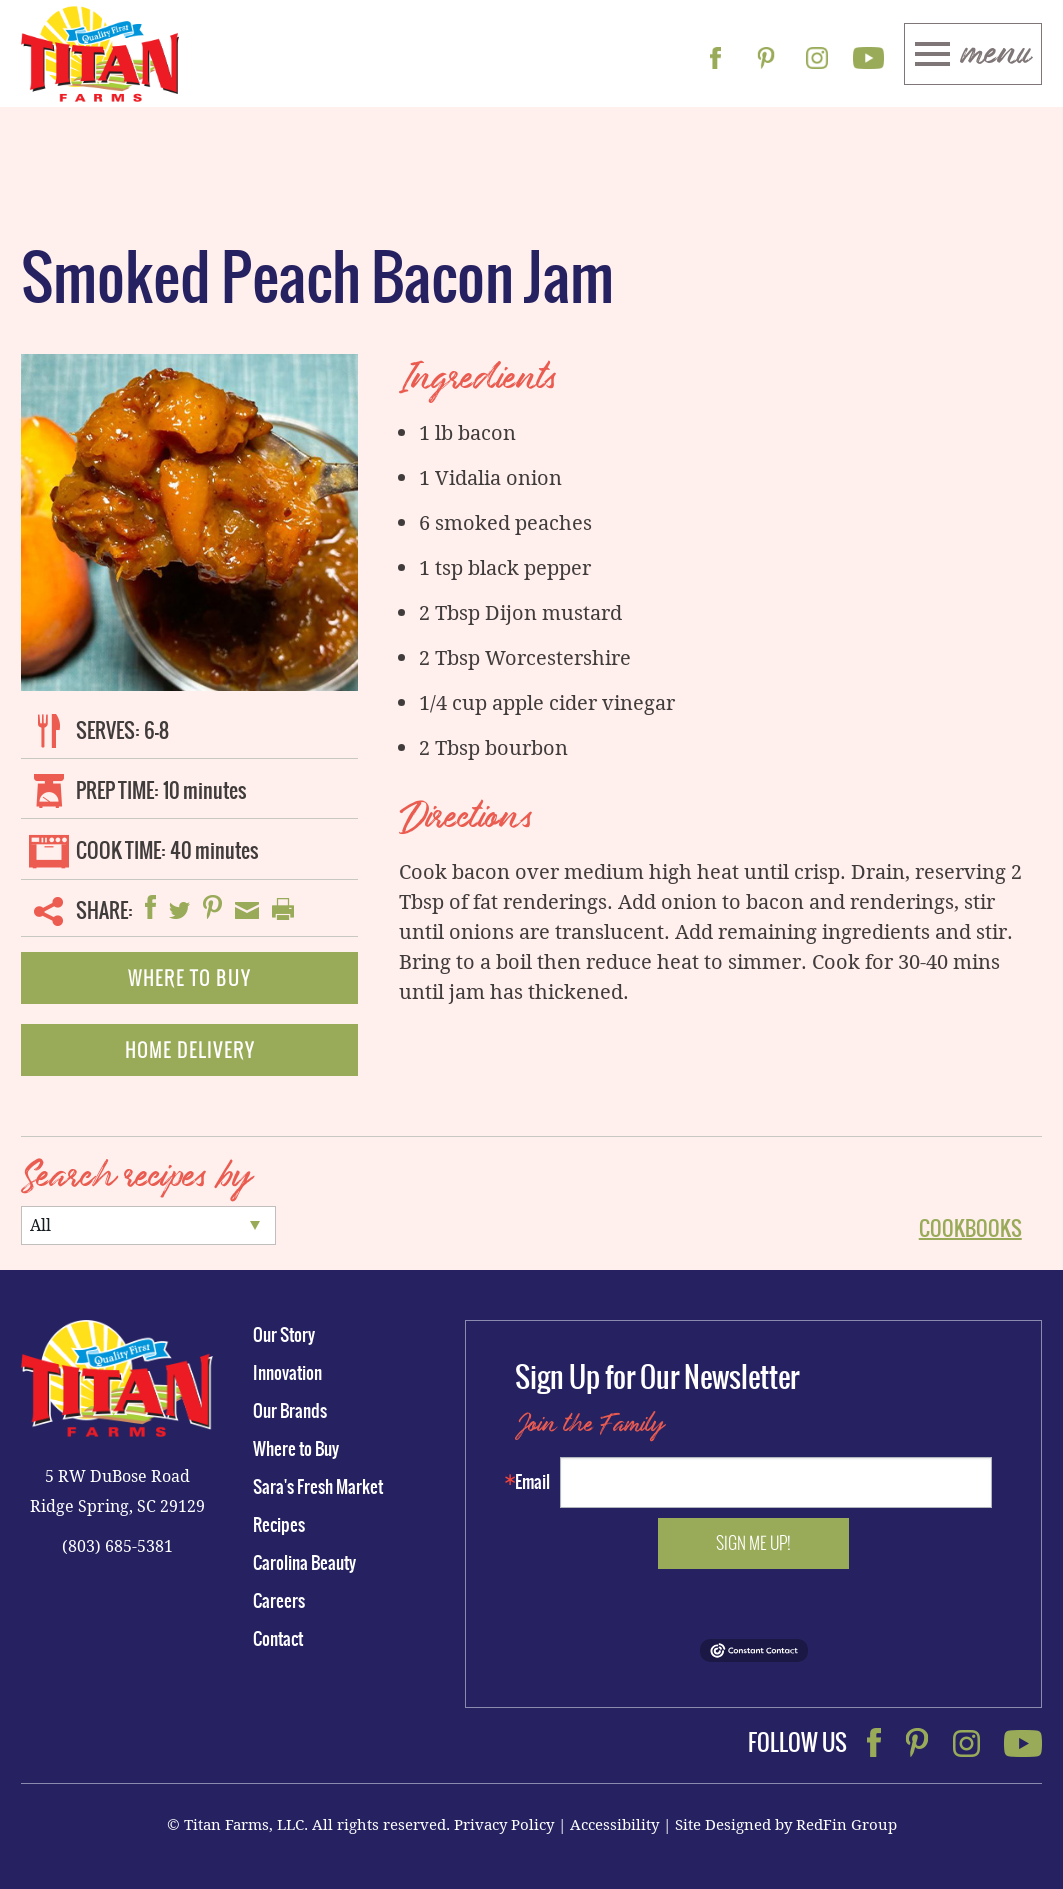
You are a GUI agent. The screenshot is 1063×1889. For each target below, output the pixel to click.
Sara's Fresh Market (318, 1487)
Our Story (284, 1335)
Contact (278, 1639)
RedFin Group (846, 1824)
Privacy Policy (504, 1824)
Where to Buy (296, 1449)
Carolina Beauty (304, 1563)
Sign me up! (753, 1543)
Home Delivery (190, 1050)
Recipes (279, 1525)
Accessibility (614, 1824)
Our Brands (290, 1411)
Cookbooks (970, 1228)
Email (532, 1482)
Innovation (287, 1373)
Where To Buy (189, 978)
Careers (279, 1601)
